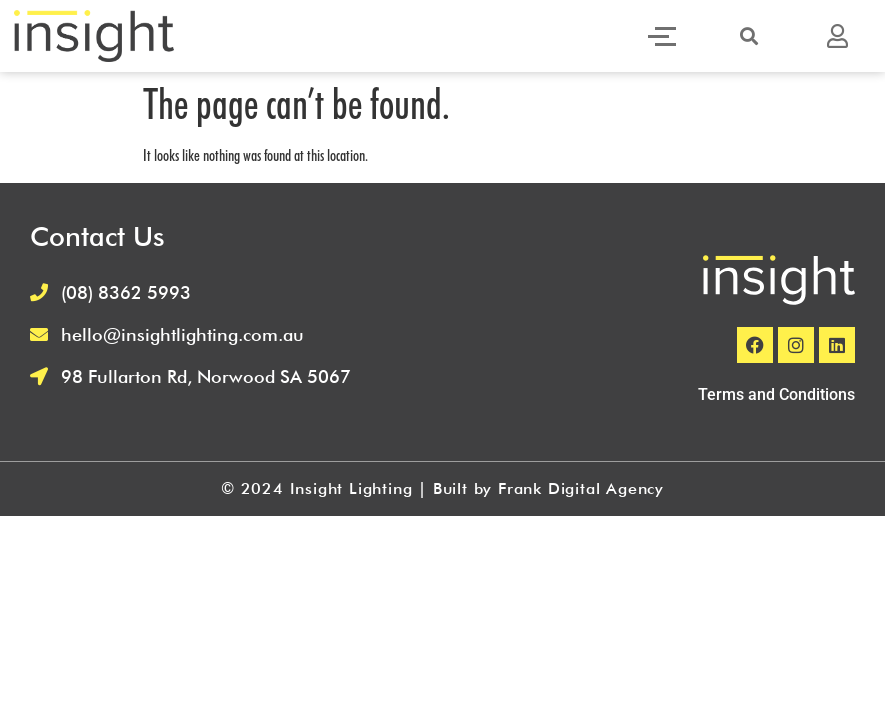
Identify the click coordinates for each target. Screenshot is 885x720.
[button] (749, 36)
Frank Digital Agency (581, 488)
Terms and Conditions (776, 394)
